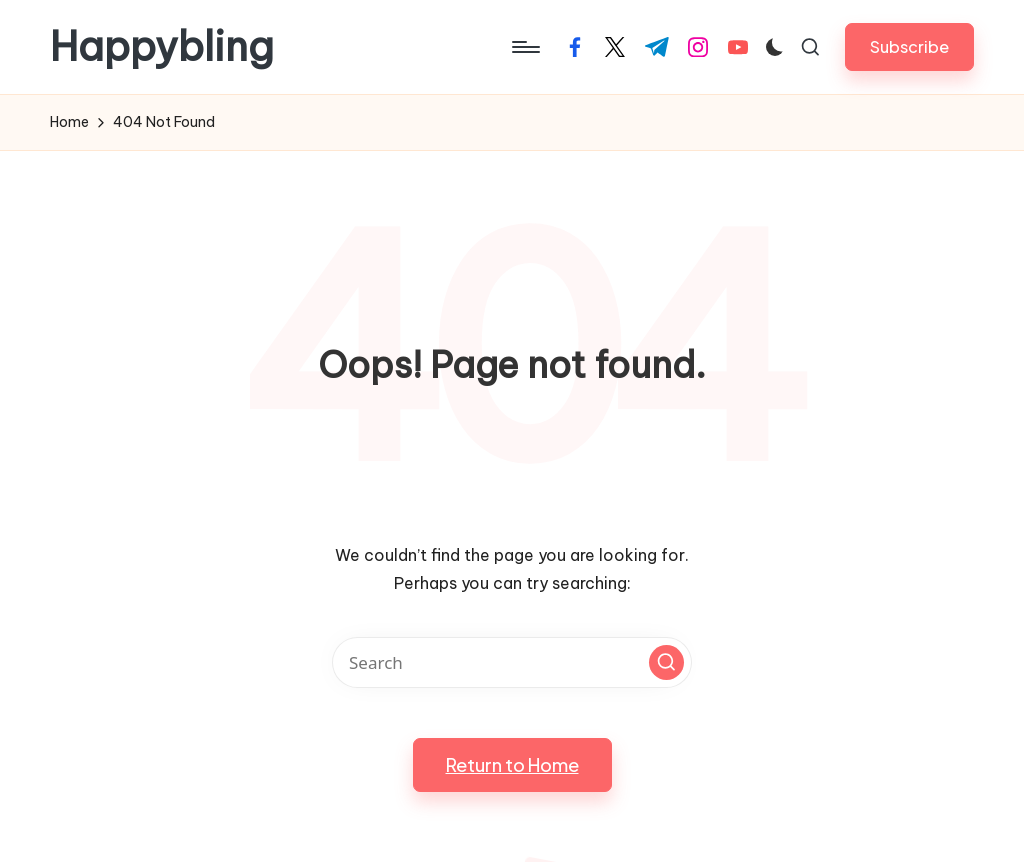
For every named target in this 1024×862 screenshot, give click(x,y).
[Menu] (524, 47)
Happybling (162, 47)
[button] (909, 46)
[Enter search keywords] (512, 662)
